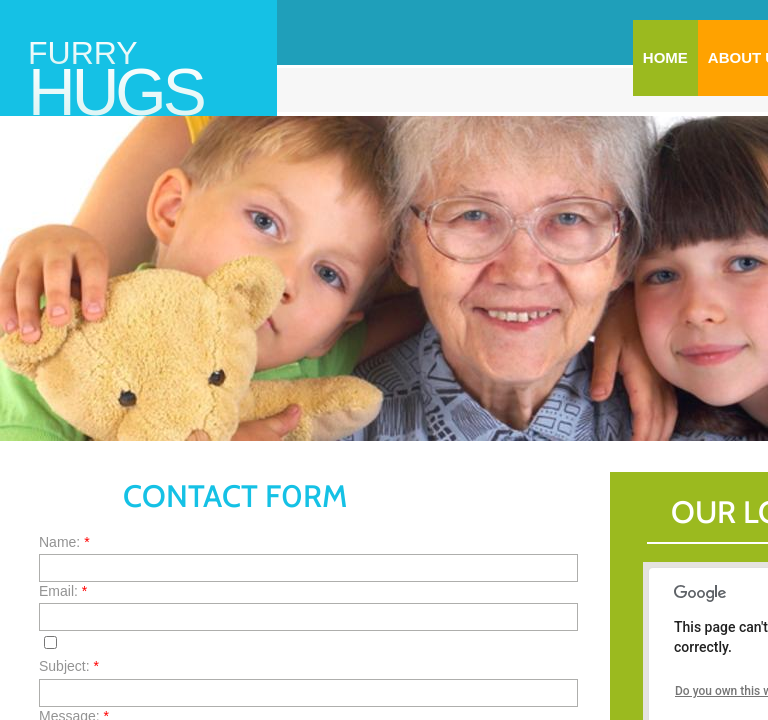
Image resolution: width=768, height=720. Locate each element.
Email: (63, 591)
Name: (64, 542)
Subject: (69, 666)
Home (665, 57)
